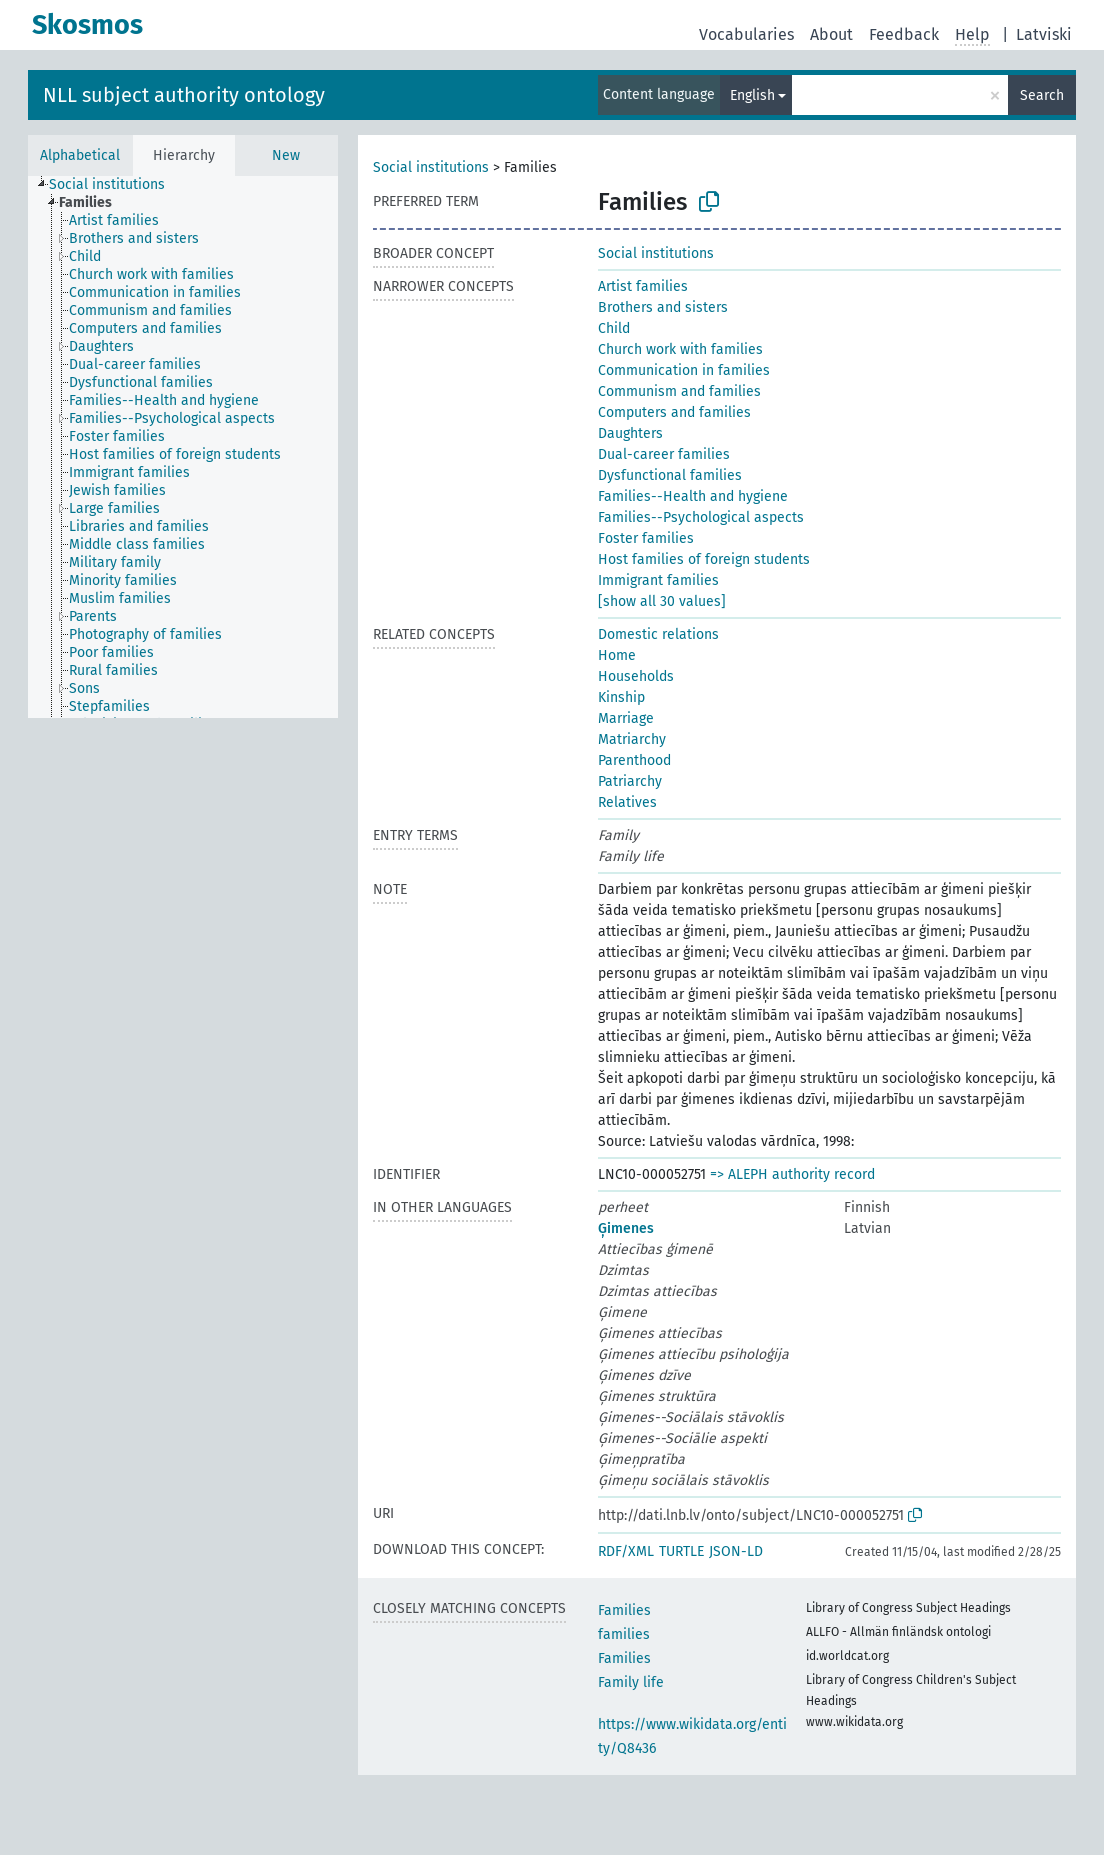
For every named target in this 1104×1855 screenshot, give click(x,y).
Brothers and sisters (663, 307)
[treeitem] (115, 185)
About (831, 34)
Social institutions (431, 167)
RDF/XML (626, 1551)
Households (636, 676)
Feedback (904, 34)
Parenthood (634, 760)
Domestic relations (658, 634)
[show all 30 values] (662, 601)
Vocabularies (746, 34)
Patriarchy (630, 781)
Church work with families (680, 349)
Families (624, 1610)
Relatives (627, 802)
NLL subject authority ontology (184, 95)
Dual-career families (664, 454)
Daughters (630, 433)
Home (617, 655)
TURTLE (681, 1551)
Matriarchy (632, 739)
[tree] (183, 447)
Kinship (621, 697)
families (624, 1634)
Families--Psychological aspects (701, 517)
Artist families (643, 286)
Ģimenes (626, 1228)
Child (614, 328)
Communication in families (684, 370)
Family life (631, 1682)
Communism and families (679, 391)
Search (1042, 95)
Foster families (646, 538)
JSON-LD (736, 1551)
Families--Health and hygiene (693, 496)
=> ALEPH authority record (792, 1174)
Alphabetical (80, 155)
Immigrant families (658, 580)
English (752, 95)
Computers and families (674, 412)
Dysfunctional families (670, 475)
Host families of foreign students (704, 559)
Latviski (1044, 34)
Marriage (626, 718)
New (286, 155)
